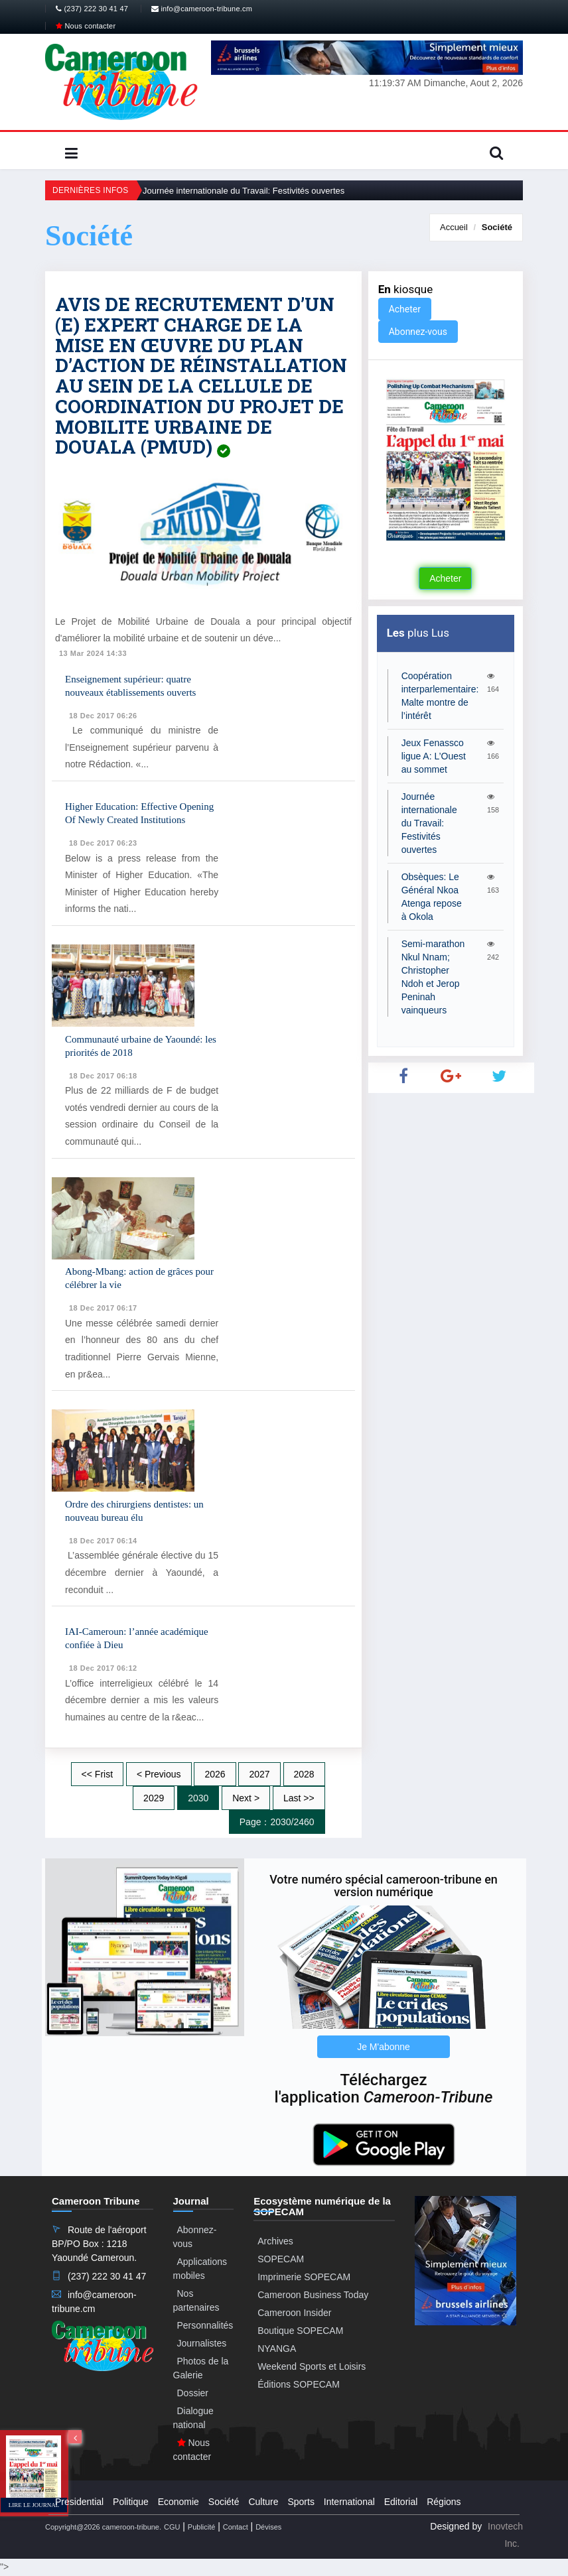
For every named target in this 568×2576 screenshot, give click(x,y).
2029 (153, 1798)
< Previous (159, 1774)
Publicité (202, 2527)
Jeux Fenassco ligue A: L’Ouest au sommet (433, 756)
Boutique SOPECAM (300, 2330)
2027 (259, 1774)
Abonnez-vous (418, 331)
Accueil (454, 227)
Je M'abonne (383, 2046)
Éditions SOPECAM (298, 2384)
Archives (275, 2241)
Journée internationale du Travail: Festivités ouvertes (243, 191)
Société (497, 227)
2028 (304, 1774)
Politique (131, 2501)
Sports (300, 2501)
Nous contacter (85, 26)
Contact (235, 2527)
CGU (172, 2527)
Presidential (79, 2501)
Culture (263, 2501)
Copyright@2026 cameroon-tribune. (103, 2527)
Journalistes (202, 2343)
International (349, 2501)
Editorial (401, 2501)
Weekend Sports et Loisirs (311, 2366)
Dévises (268, 2527)
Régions (444, 2501)
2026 (214, 1774)
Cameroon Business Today (312, 2294)
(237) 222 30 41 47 (92, 9)
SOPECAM (280, 2259)
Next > (245, 1798)
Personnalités (205, 2325)
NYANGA (276, 2348)
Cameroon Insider (294, 2312)
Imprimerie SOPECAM (303, 2277)
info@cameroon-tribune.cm (201, 9)
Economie (178, 2501)
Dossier (192, 2393)
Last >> (299, 1798)
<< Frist (97, 1774)
